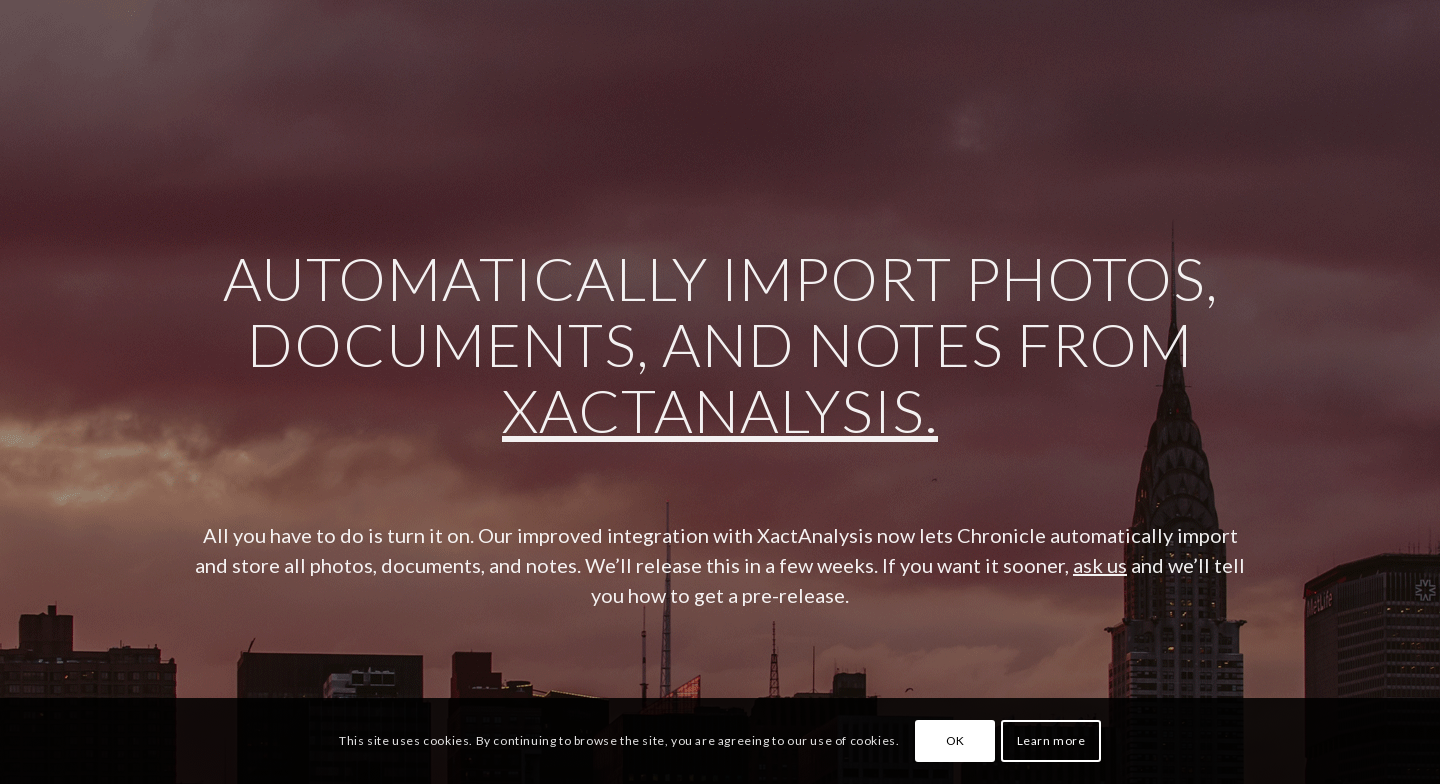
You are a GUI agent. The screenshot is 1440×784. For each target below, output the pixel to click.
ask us (1100, 565)
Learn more (1051, 740)
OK (955, 740)
